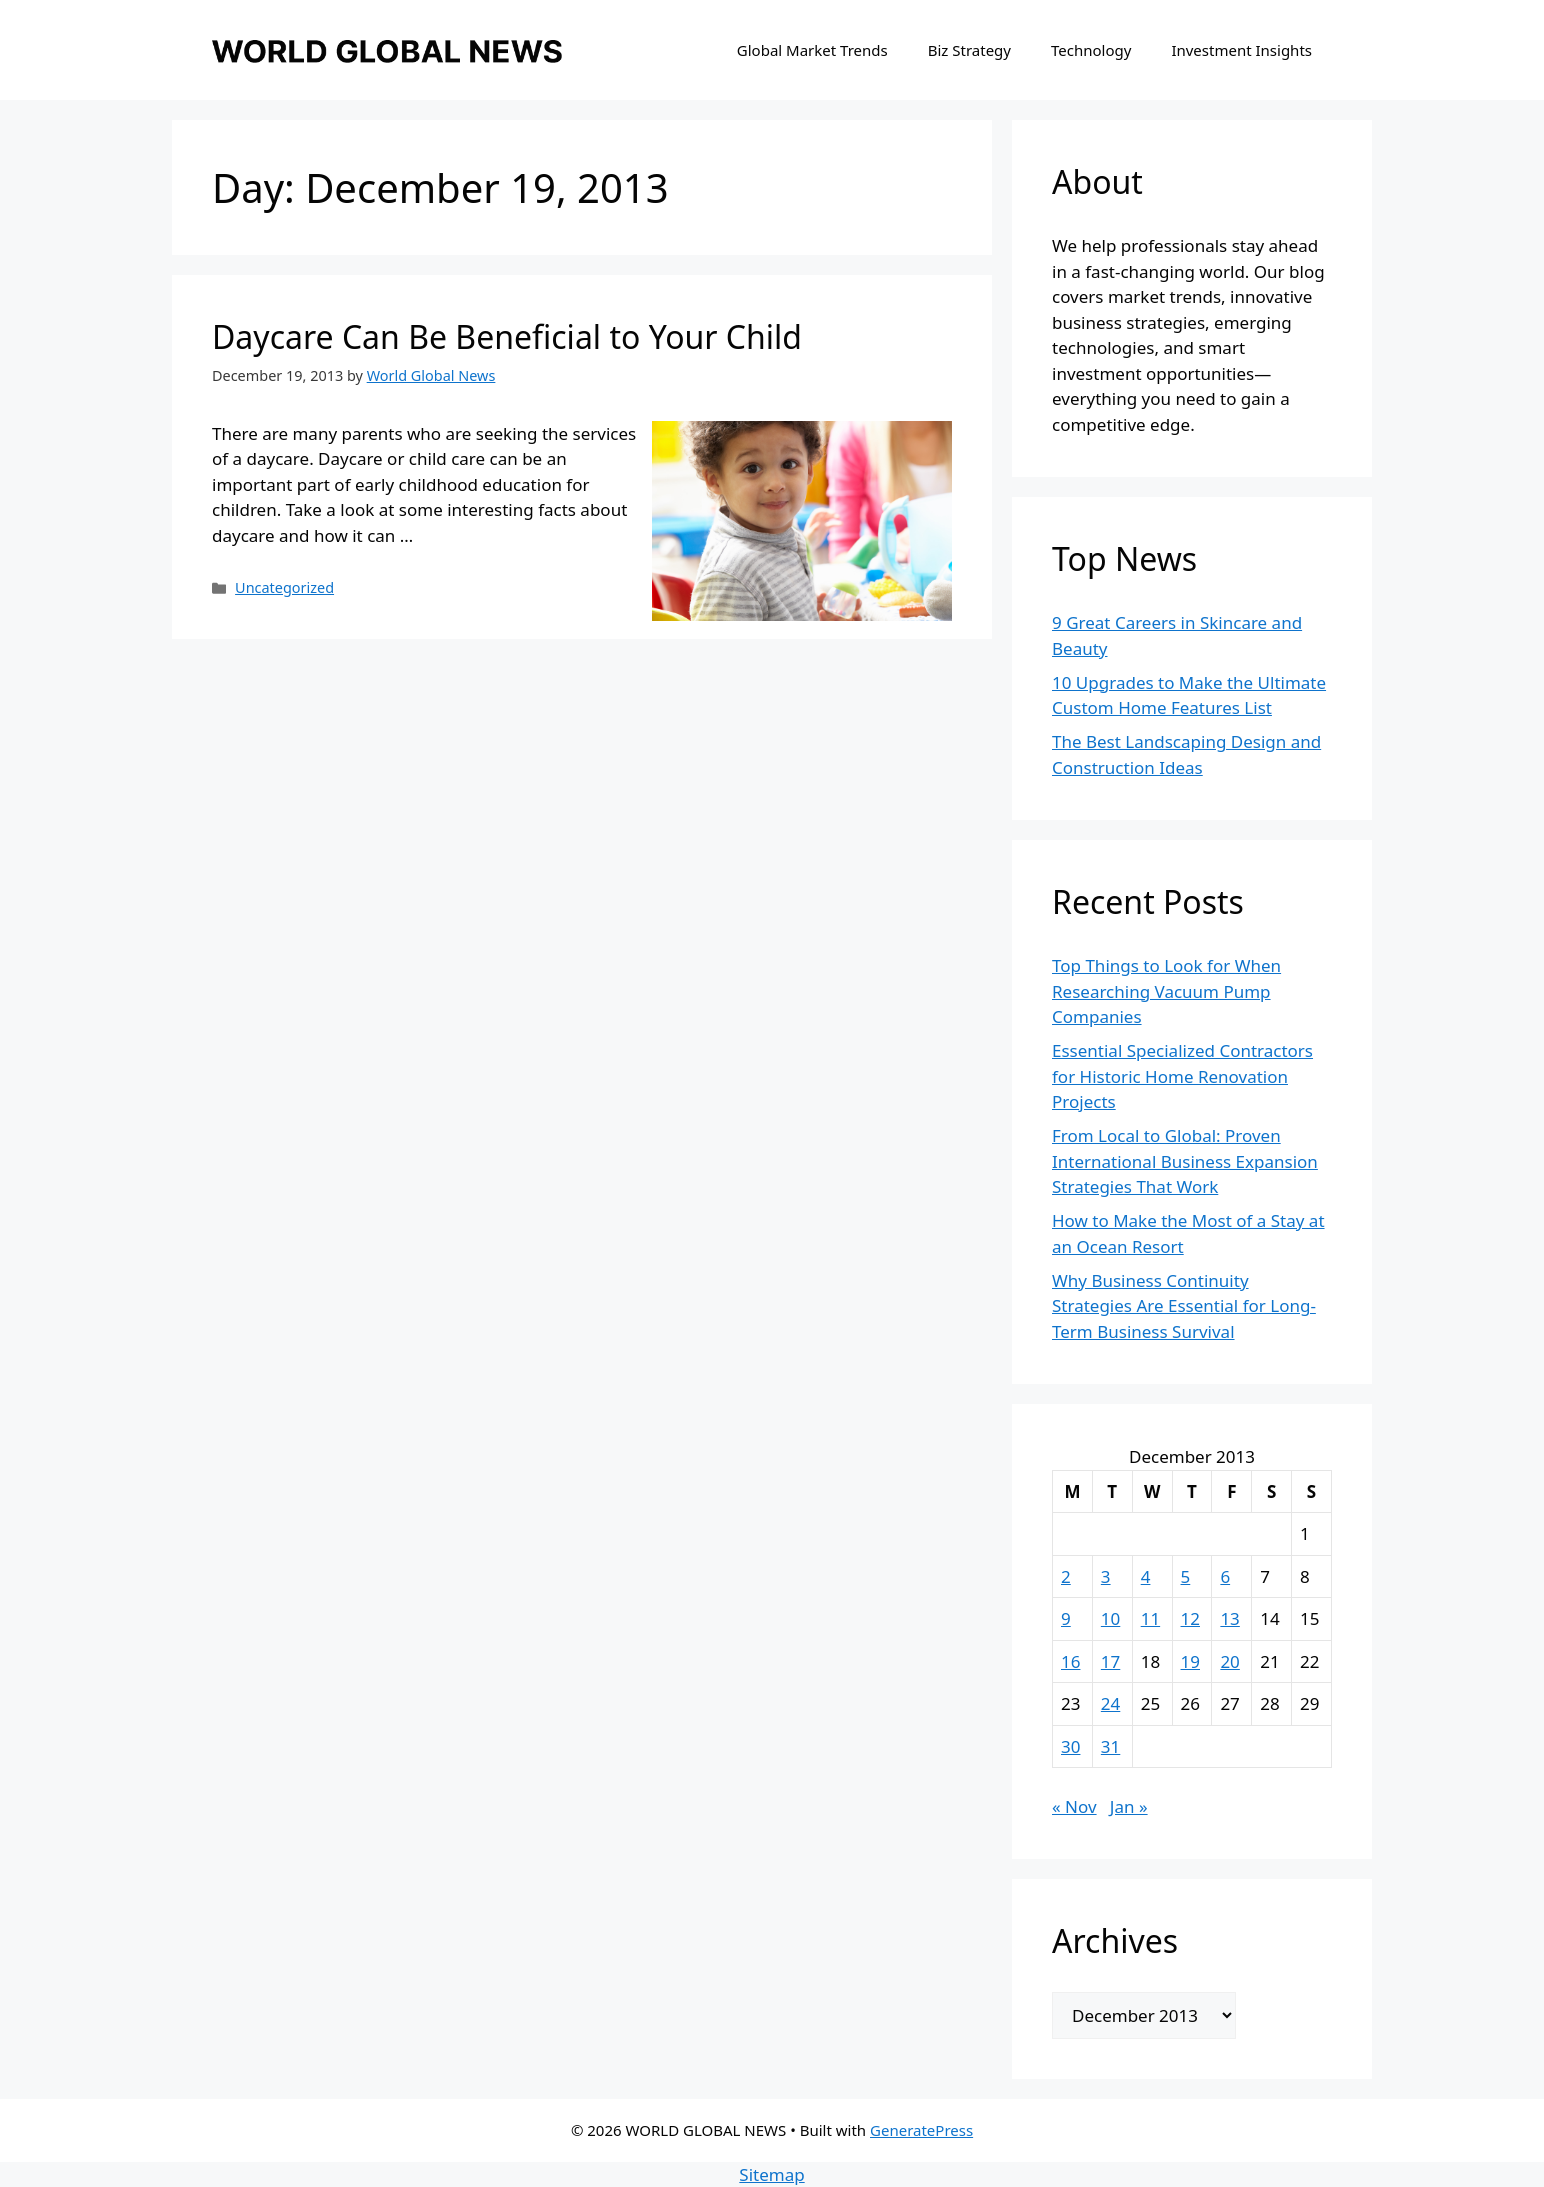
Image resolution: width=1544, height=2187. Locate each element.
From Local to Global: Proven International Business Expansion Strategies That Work (1185, 1161)
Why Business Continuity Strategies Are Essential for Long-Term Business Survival (1184, 1306)
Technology (1091, 50)
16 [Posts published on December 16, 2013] (1070, 1661)
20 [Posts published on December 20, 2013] (1229, 1661)
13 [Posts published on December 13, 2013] (1229, 1618)
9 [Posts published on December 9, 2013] (1066, 1618)
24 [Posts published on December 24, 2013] (1110, 1703)
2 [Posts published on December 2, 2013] (1066, 1576)
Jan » (1129, 1806)
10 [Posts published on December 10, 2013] (1110, 1618)
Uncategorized (284, 587)
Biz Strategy (969, 50)
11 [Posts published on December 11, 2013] (1150, 1618)
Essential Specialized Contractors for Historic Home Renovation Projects (1182, 1076)
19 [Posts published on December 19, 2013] (1190, 1661)
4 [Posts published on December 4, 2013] (1146, 1576)
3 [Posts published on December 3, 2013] (1106, 1576)
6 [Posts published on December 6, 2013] (1225, 1576)
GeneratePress (921, 2130)
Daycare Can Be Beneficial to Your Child (507, 336)
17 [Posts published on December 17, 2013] (1110, 1661)
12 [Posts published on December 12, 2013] (1190, 1618)
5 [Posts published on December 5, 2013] (1186, 1576)
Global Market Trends (812, 50)
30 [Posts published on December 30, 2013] (1070, 1746)
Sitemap (771, 2174)
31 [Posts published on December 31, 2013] (1110, 1746)
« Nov (1074, 1806)
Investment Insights (1241, 50)
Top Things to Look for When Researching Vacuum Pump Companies (1166, 991)
